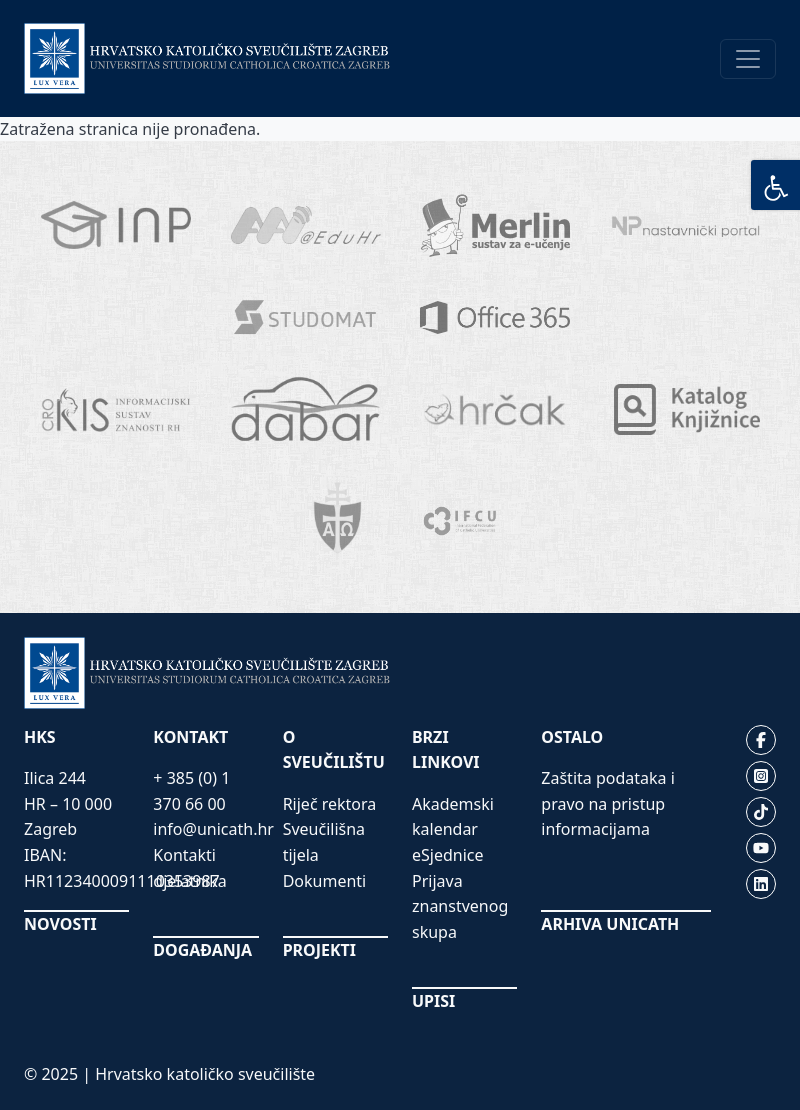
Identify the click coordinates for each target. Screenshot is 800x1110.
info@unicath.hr (213, 829)
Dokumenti (325, 881)
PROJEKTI (319, 950)
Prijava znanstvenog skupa (460, 906)
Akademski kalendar (453, 817)
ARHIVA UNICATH (610, 924)
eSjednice (448, 855)
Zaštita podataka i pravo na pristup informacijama (608, 803)
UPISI (433, 1001)
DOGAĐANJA (202, 950)
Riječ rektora (330, 804)
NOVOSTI (60, 924)
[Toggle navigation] (748, 59)
